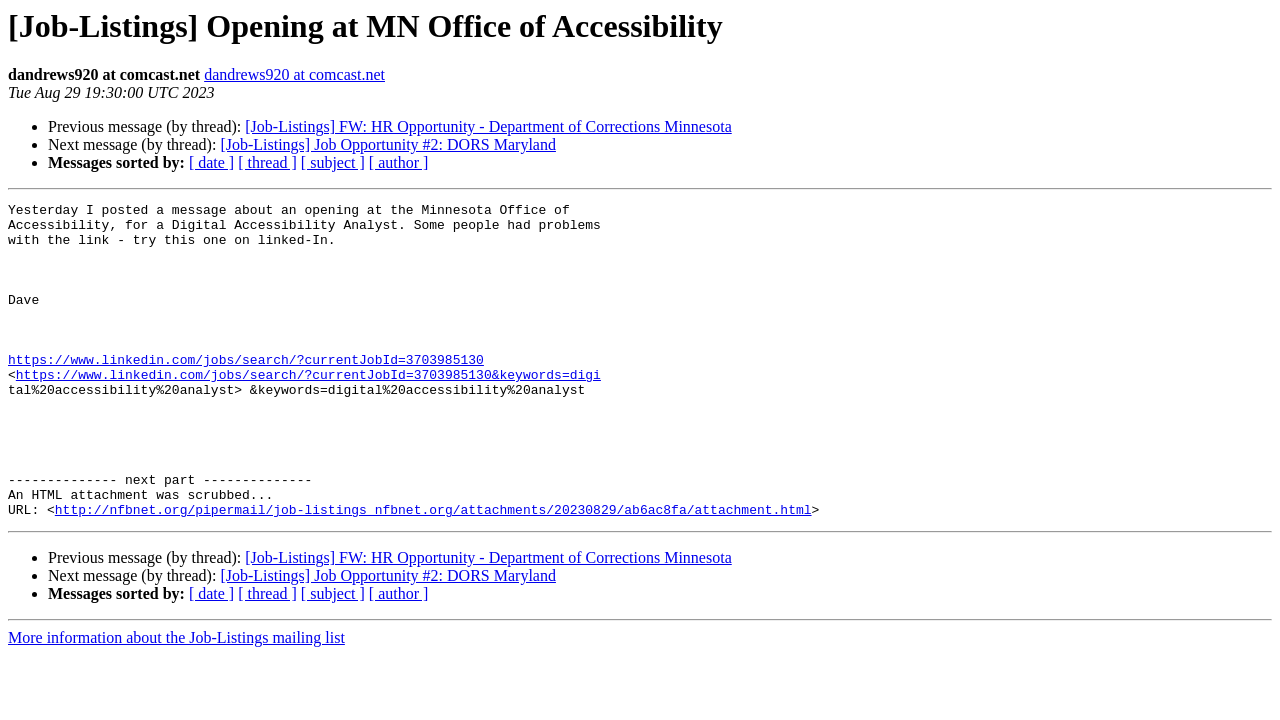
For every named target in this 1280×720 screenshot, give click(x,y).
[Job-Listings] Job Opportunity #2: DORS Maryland (388, 144)
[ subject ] (333, 162)
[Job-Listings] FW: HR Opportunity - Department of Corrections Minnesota (488, 126)
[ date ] (211, 162)
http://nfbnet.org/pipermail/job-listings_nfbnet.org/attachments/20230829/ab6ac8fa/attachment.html (433, 572)
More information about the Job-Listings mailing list (176, 700)
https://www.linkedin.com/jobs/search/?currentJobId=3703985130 (246, 392)
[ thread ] (267, 162)
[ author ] (399, 162)
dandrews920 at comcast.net (294, 74)
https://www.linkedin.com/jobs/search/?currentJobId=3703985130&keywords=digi (308, 410)
